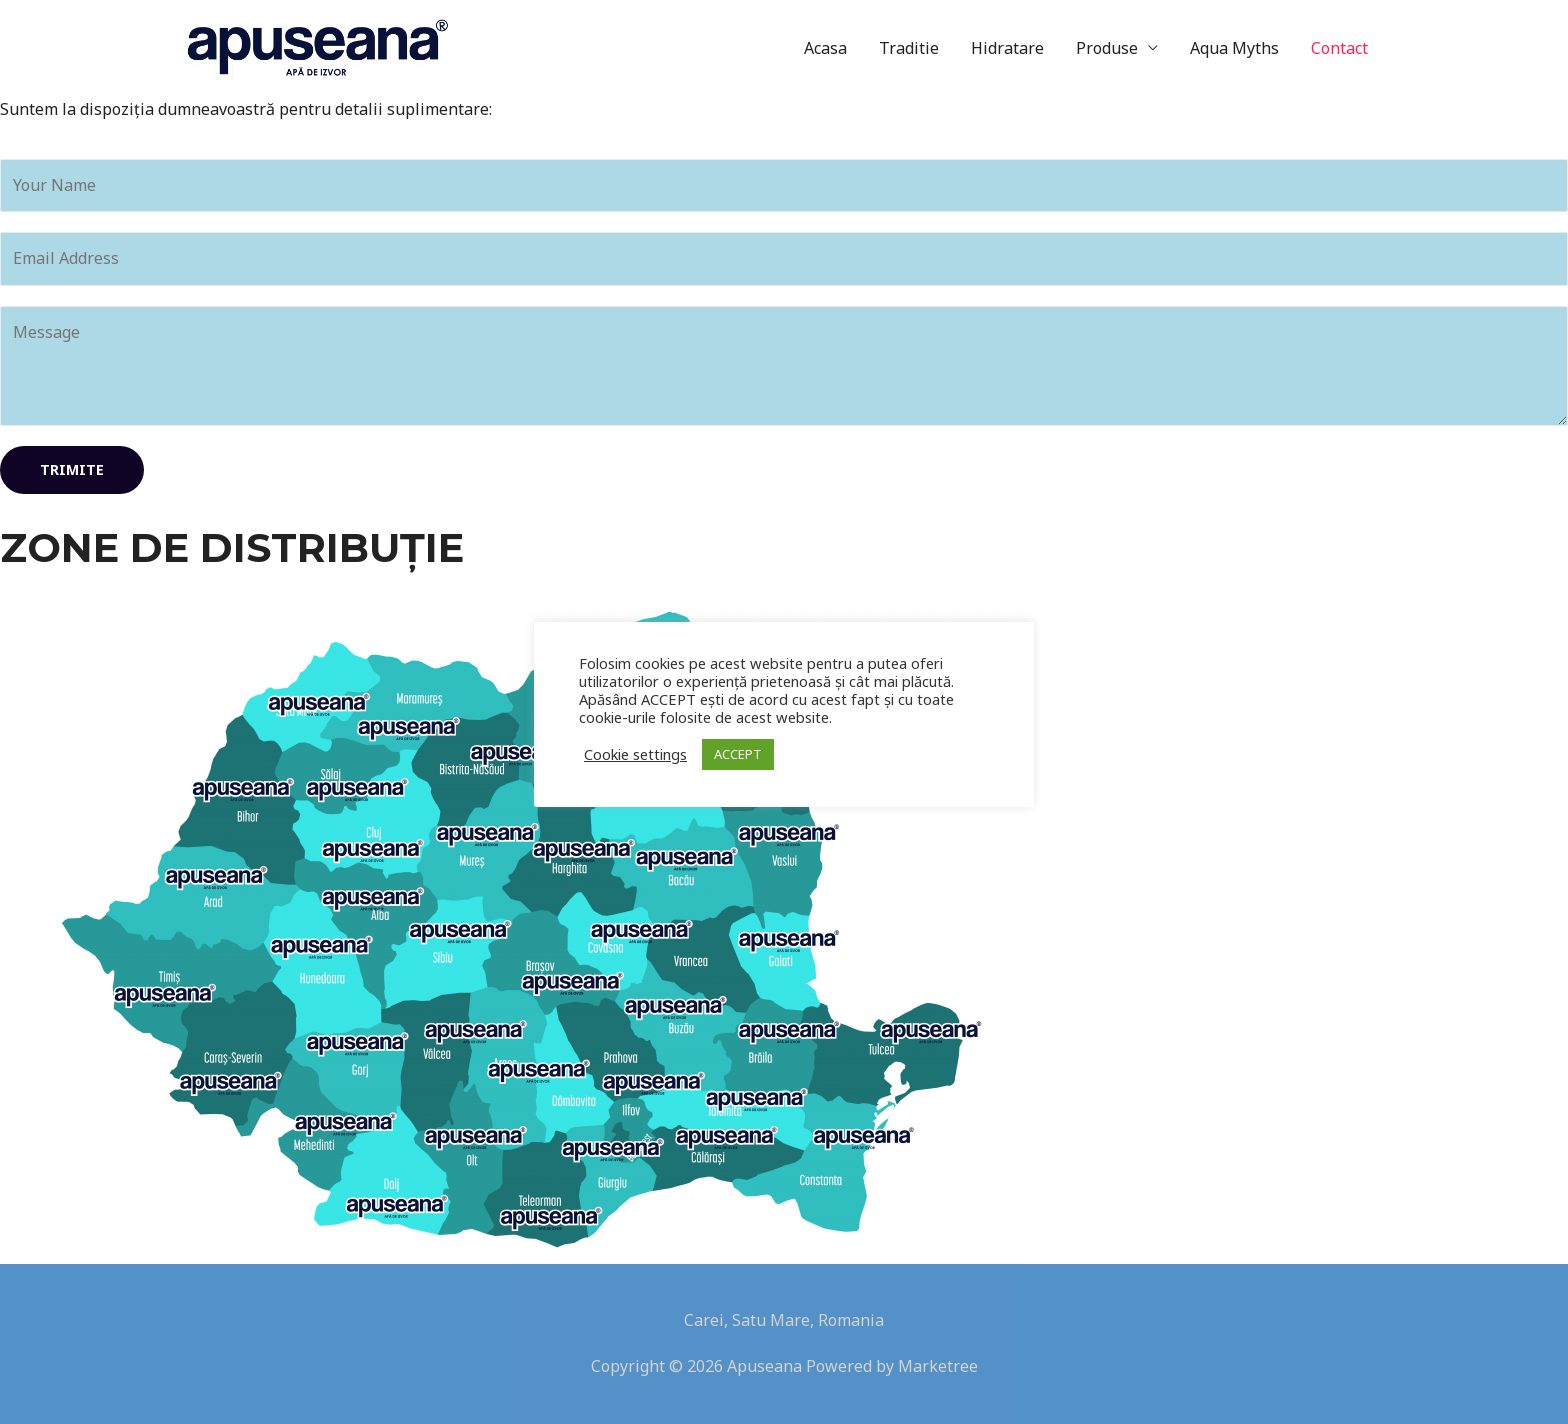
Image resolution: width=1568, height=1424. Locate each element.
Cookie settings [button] (635, 754)
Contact (1339, 48)
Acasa (825, 48)
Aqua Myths (1234, 48)
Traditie (909, 48)
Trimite (72, 469)
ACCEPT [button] (738, 754)
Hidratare (1007, 48)
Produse (1107, 48)
